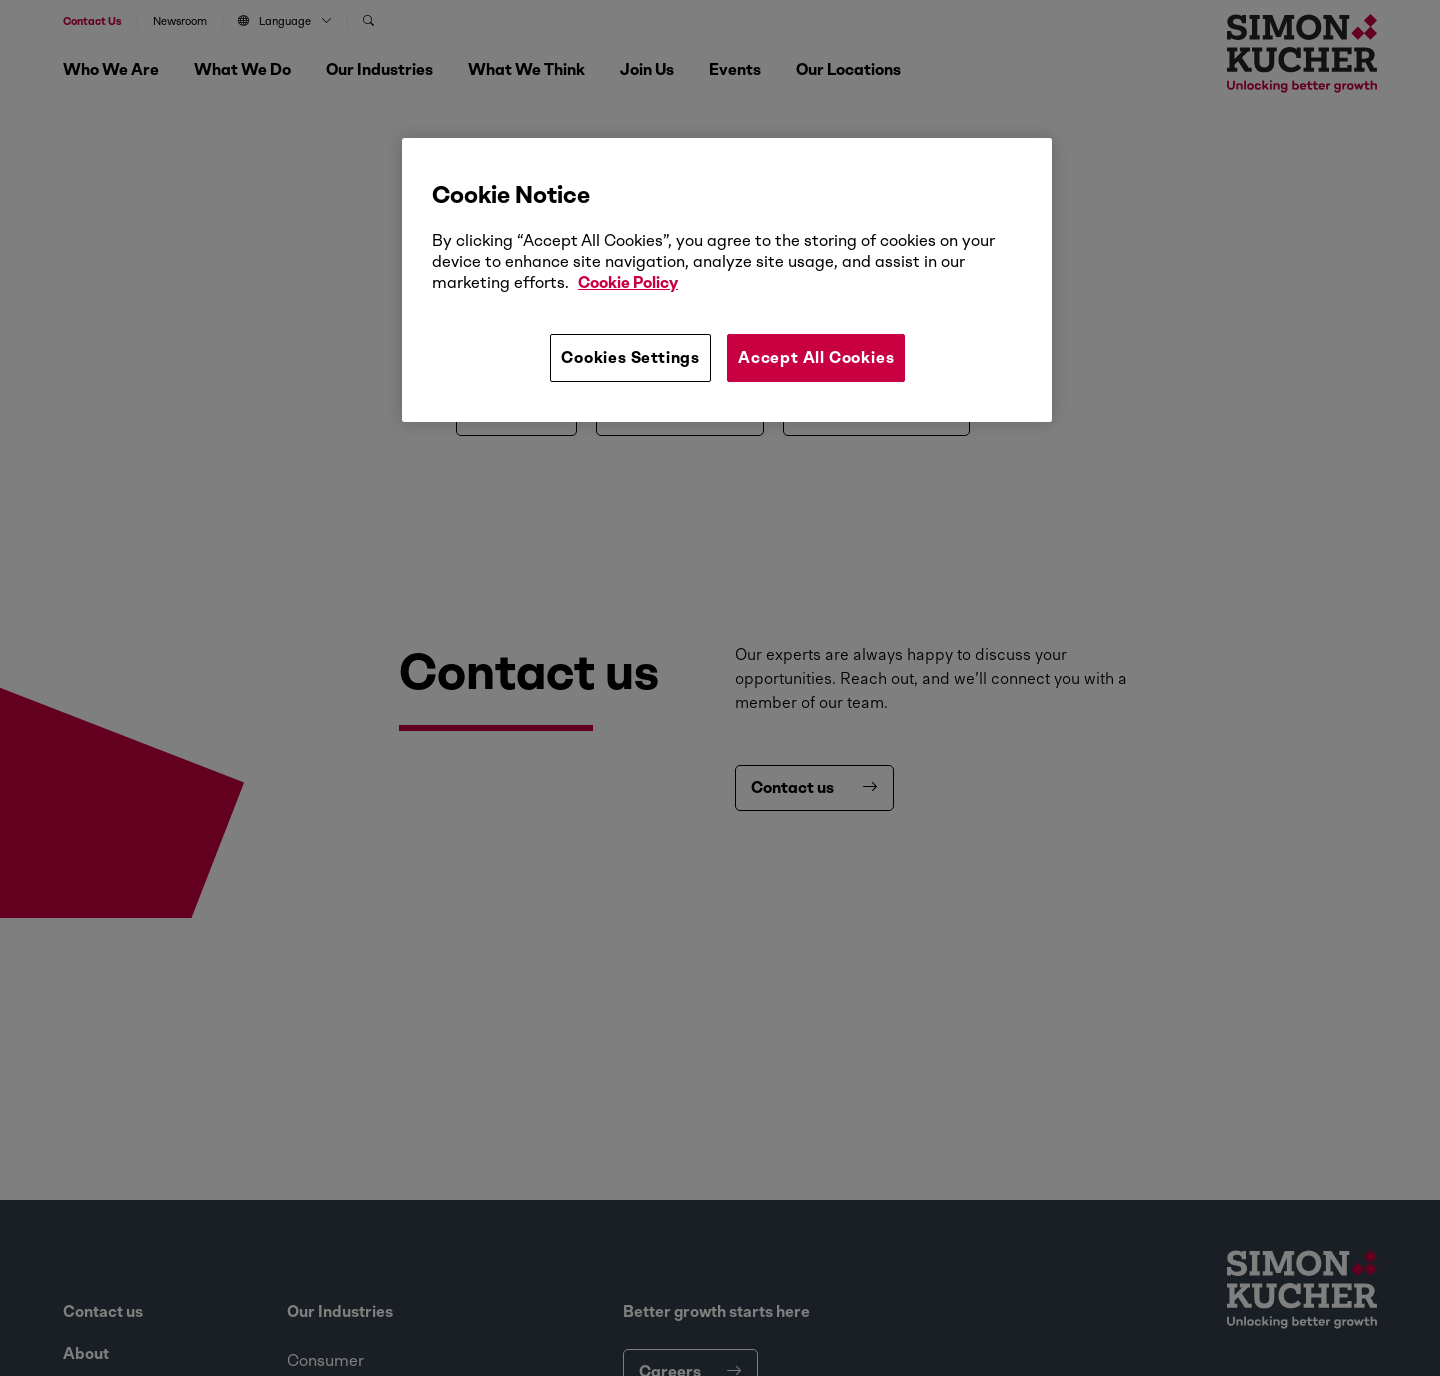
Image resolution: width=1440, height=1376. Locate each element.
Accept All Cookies (816, 357)
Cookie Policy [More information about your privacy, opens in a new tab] (628, 282)
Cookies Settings (630, 357)
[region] (727, 280)
